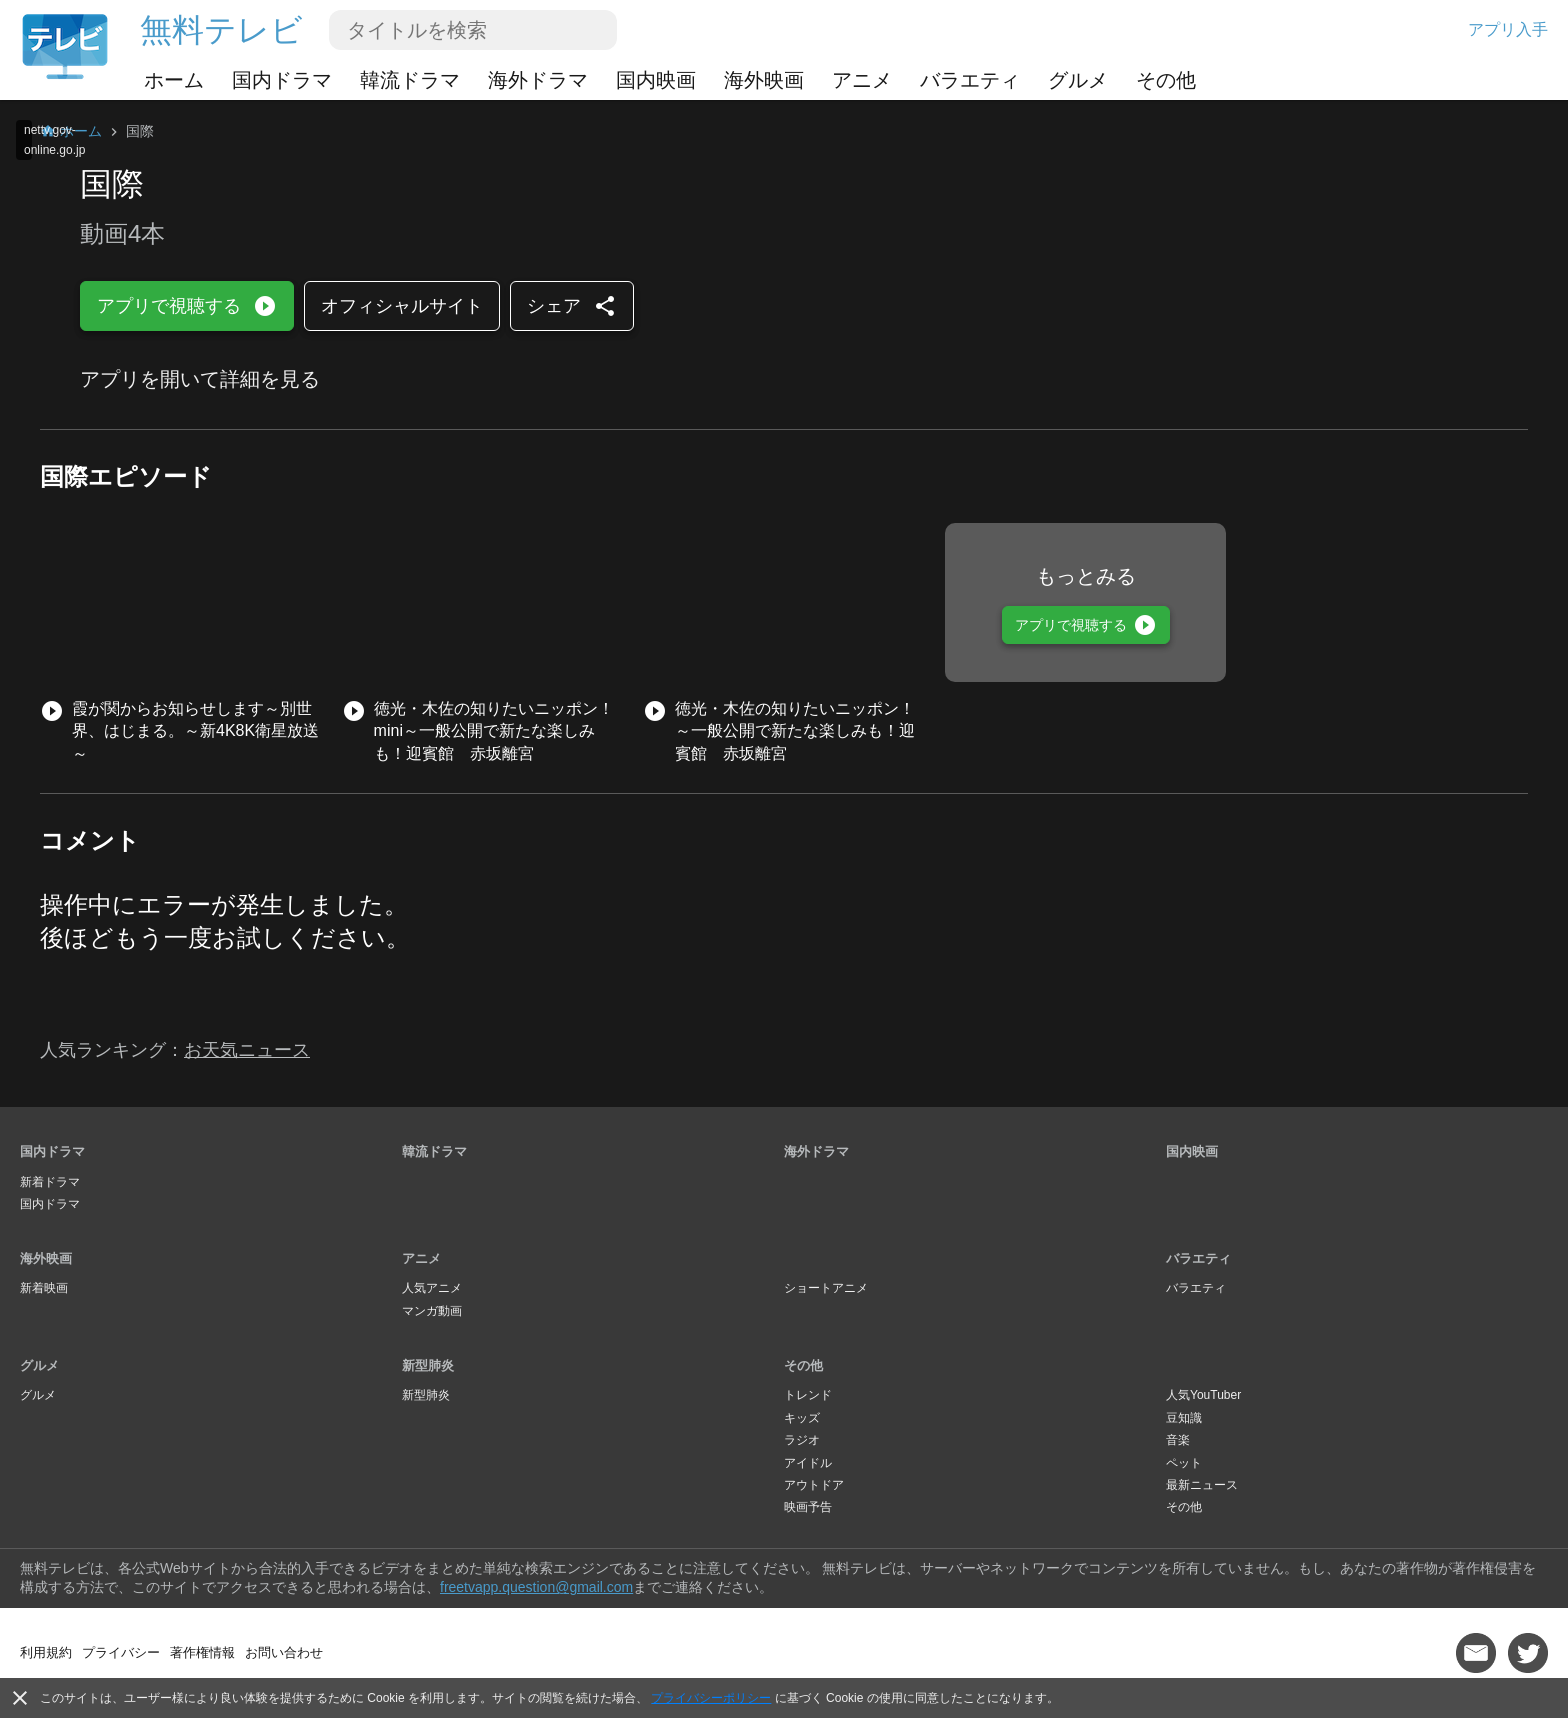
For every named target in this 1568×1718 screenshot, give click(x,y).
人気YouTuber (1203, 1395)
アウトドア (814, 1485)
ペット (1184, 1463)
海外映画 (764, 80)
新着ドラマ (50, 1182)
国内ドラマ (282, 80)
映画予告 (808, 1507)
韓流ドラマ (410, 80)
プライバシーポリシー (711, 1698)
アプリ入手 (1508, 29)
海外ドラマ (538, 80)
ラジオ (802, 1440)
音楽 (1178, 1440)
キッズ (802, 1418)
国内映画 (656, 80)
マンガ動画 (432, 1311)
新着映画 (44, 1288)
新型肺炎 (428, 1365)
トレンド (808, 1395)
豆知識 (1184, 1418)
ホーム (174, 80)
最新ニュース (1202, 1485)
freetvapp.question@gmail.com (536, 1587)
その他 (1166, 80)
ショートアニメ (826, 1288)
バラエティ (970, 80)
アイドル (808, 1463)
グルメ (1078, 80)
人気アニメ (432, 1288)
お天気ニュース (247, 1050)
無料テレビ (221, 30)
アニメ (862, 80)
